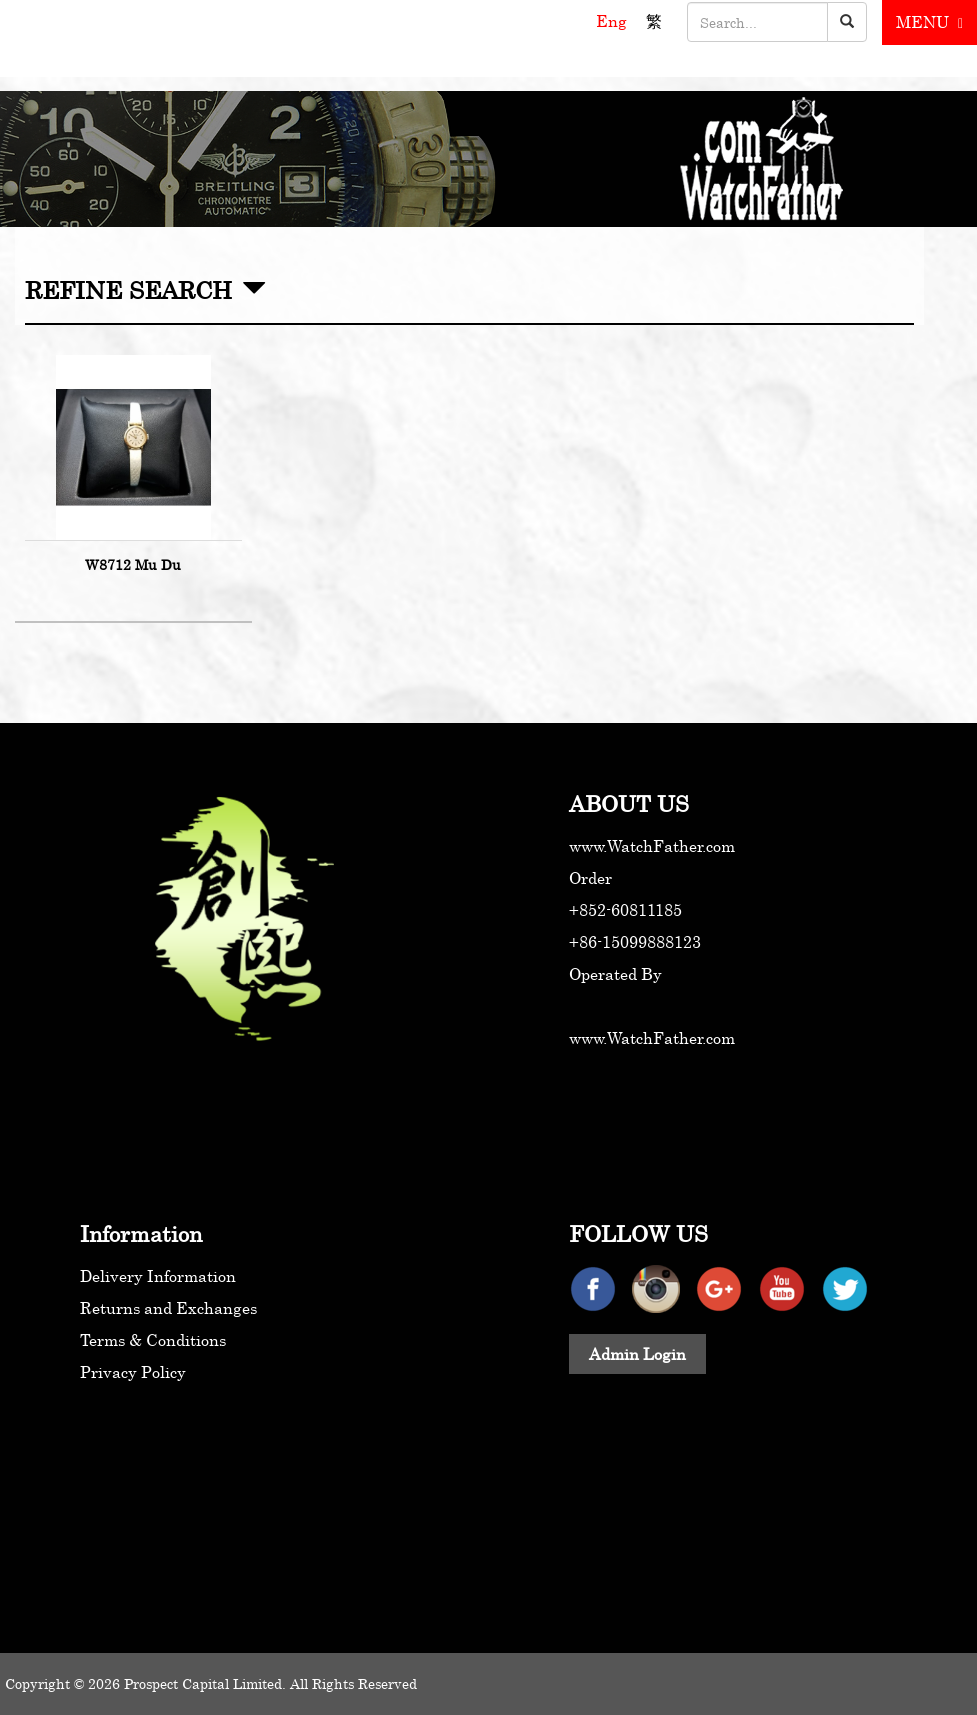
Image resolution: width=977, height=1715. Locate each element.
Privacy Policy (133, 1372)
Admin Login (637, 1354)
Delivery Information (158, 1276)
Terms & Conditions (153, 1340)
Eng (613, 21)
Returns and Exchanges (168, 1308)
